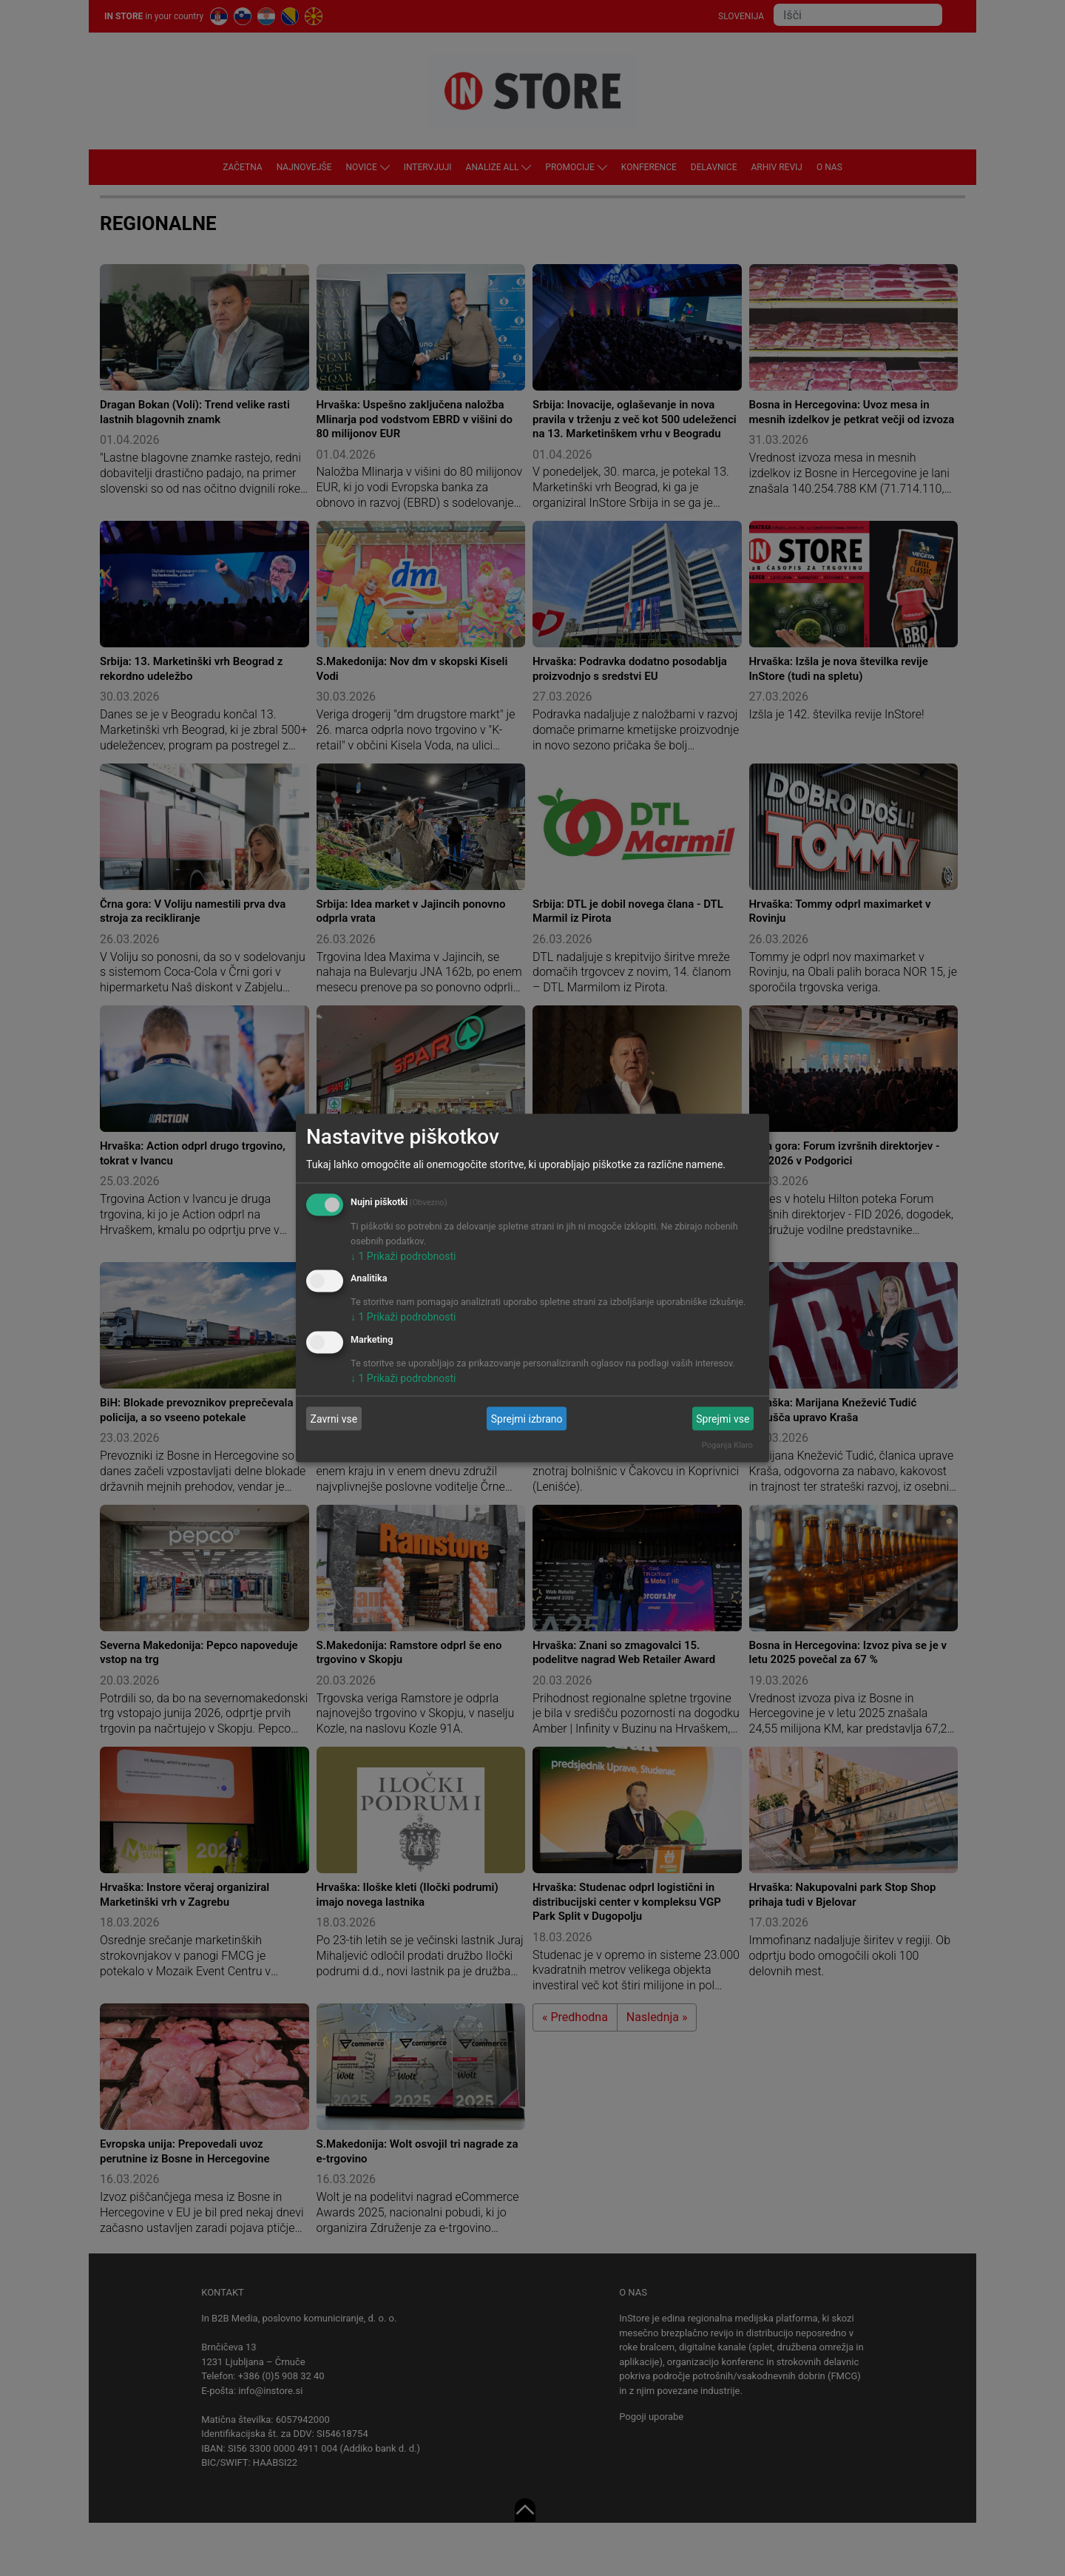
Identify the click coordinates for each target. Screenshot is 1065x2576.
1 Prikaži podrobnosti (403, 1255)
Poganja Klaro (727, 1445)
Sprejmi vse (722, 1418)
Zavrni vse (334, 1418)
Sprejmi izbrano (527, 1418)
